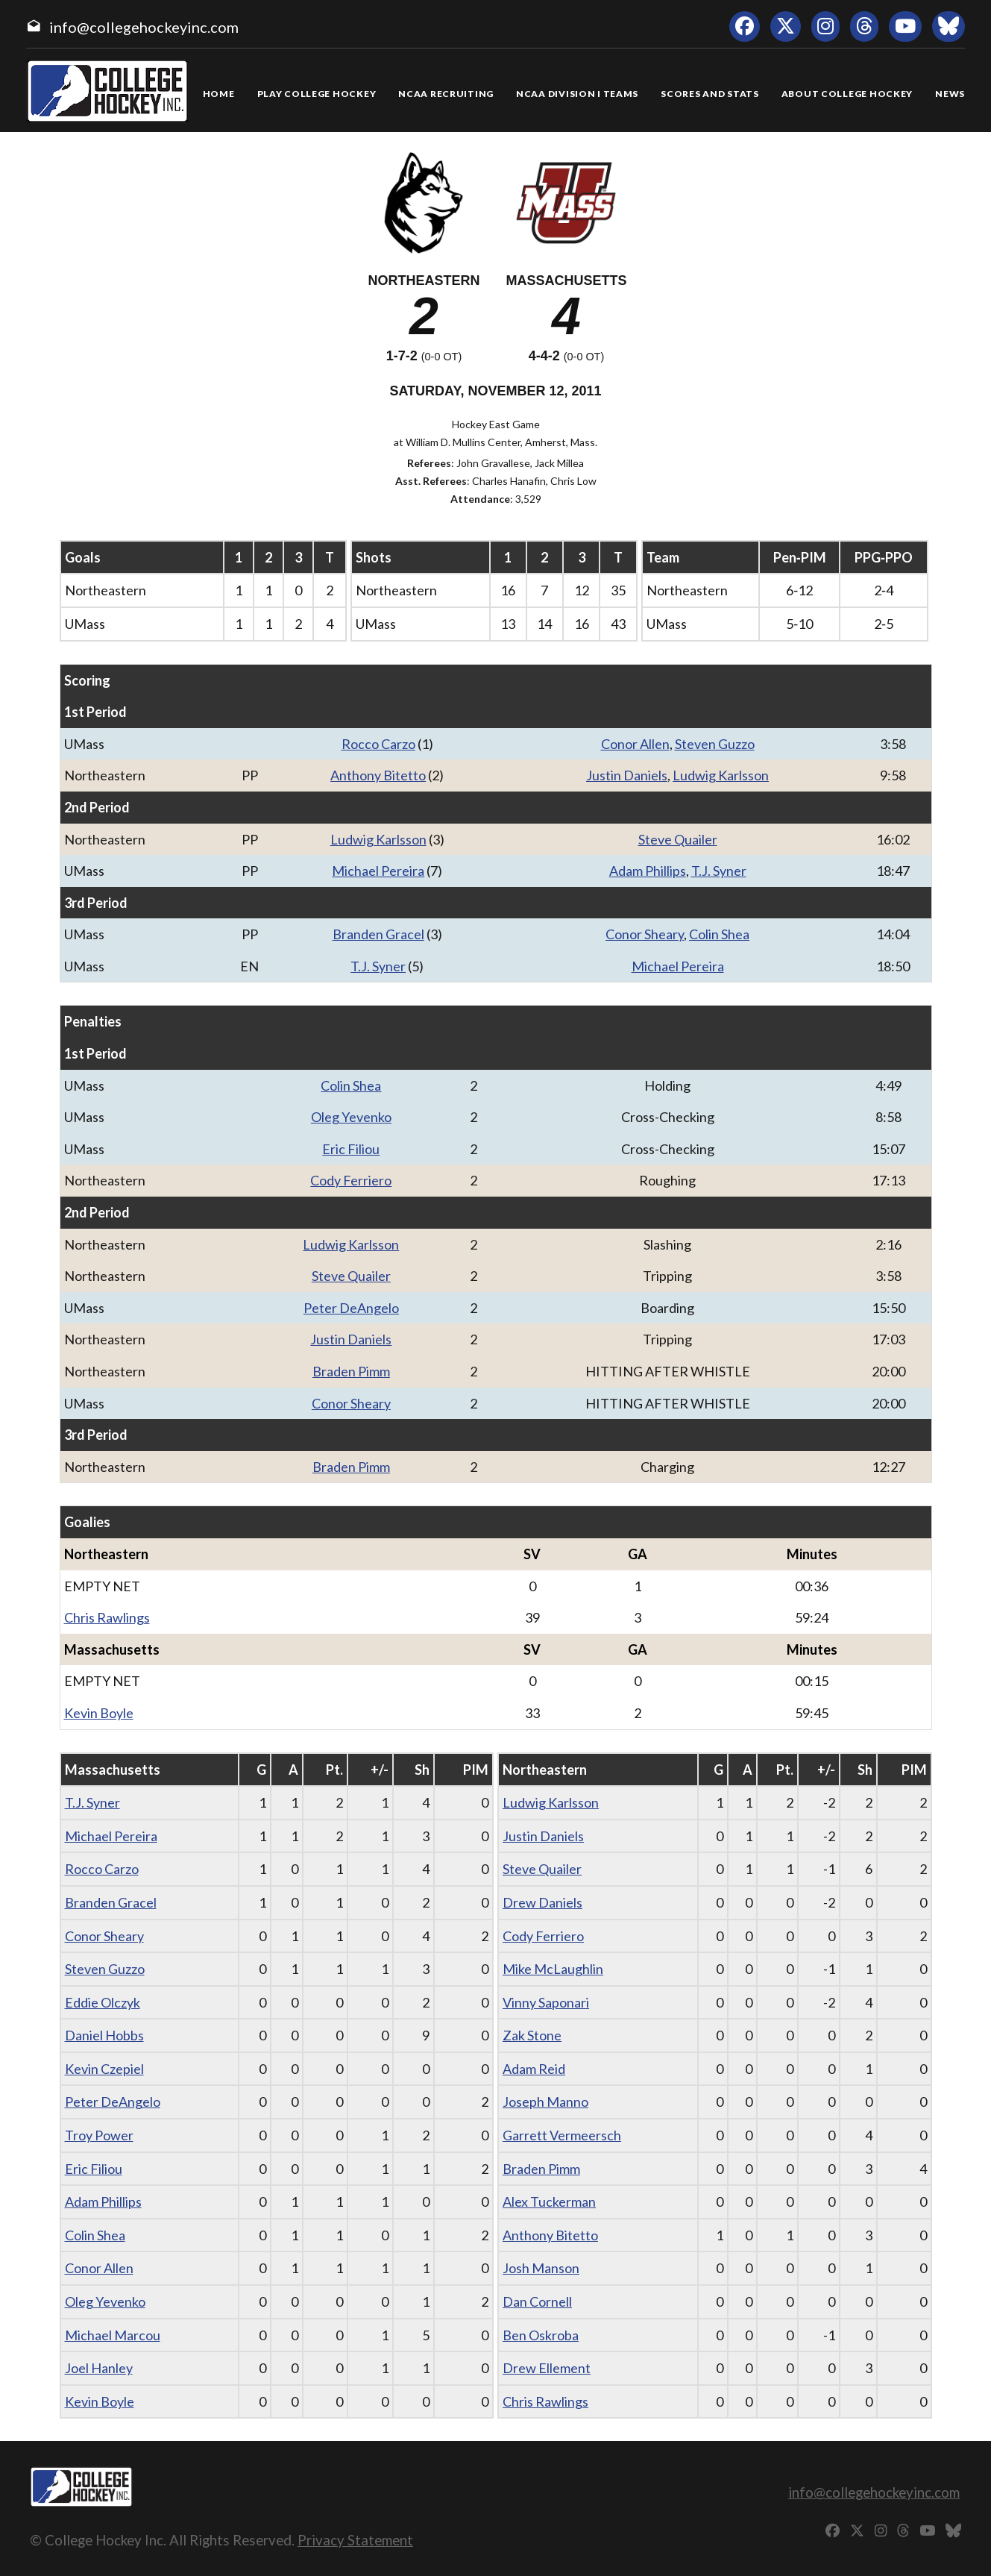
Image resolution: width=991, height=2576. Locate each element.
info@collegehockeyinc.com (144, 27)
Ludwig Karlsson (721, 775)
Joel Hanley (99, 2368)
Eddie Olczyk (102, 2002)
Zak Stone (532, 2035)
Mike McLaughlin (553, 1969)
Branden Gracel (378, 934)
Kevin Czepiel (104, 2069)
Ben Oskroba (541, 2335)
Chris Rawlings (107, 1617)
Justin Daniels (626, 775)
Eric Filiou (351, 1149)
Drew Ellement (547, 2368)
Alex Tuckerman (549, 2201)
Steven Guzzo (715, 744)
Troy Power (99, 2135)
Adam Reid (534, 2069)
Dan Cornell (537, 2301)
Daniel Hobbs (104, 2035)
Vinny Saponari (546, 2002)
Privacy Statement (355, 2539)
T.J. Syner (718, 870)
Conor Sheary (644, 934)
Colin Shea (719, 934)
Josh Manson (541, 2268)
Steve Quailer (677, 839)
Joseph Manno (545, 2101)
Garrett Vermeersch (562, 2135)
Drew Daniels (542, 1902)
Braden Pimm (351, 1371)
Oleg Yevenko (351, 1117)
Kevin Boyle (98, 1713)
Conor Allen (635, 744)
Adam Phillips (647, 870)
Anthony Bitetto (378, 775)
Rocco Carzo (378, 744)
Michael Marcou (112, 2335)
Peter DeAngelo (351, 1308)
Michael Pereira (378, 870)
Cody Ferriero (350, 1180)
